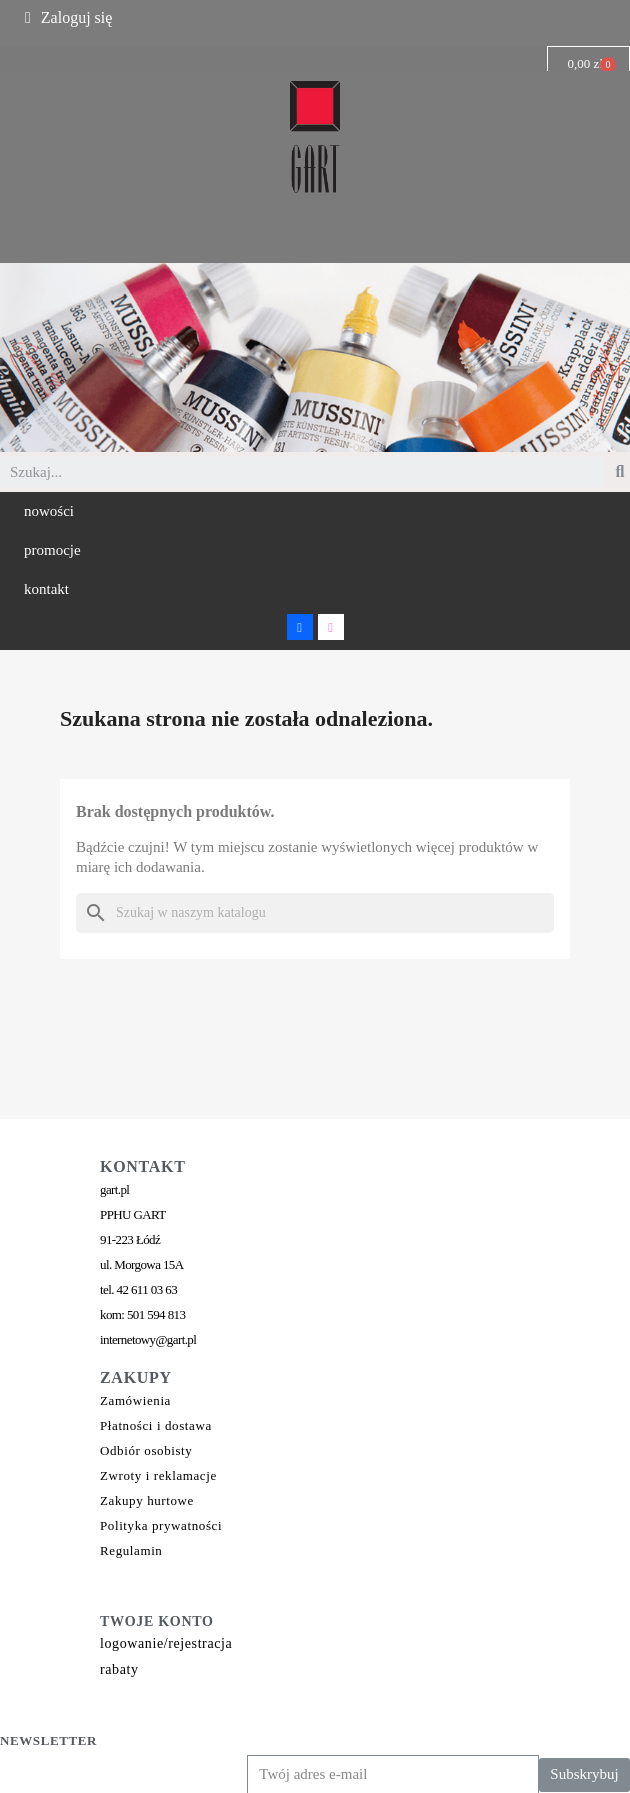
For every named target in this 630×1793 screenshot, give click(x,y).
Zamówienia (135, 1400)
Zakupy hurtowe (147, 1500)
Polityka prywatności (161, 1525)
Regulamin (131, 1550)
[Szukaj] (315, 913)
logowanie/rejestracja (166, 1643)
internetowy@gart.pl (148, 1339)
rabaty (119, 1669)
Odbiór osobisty (146, 1450)
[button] (49, 511)
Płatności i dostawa (156, 1425)
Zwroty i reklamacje (158, 1475)
